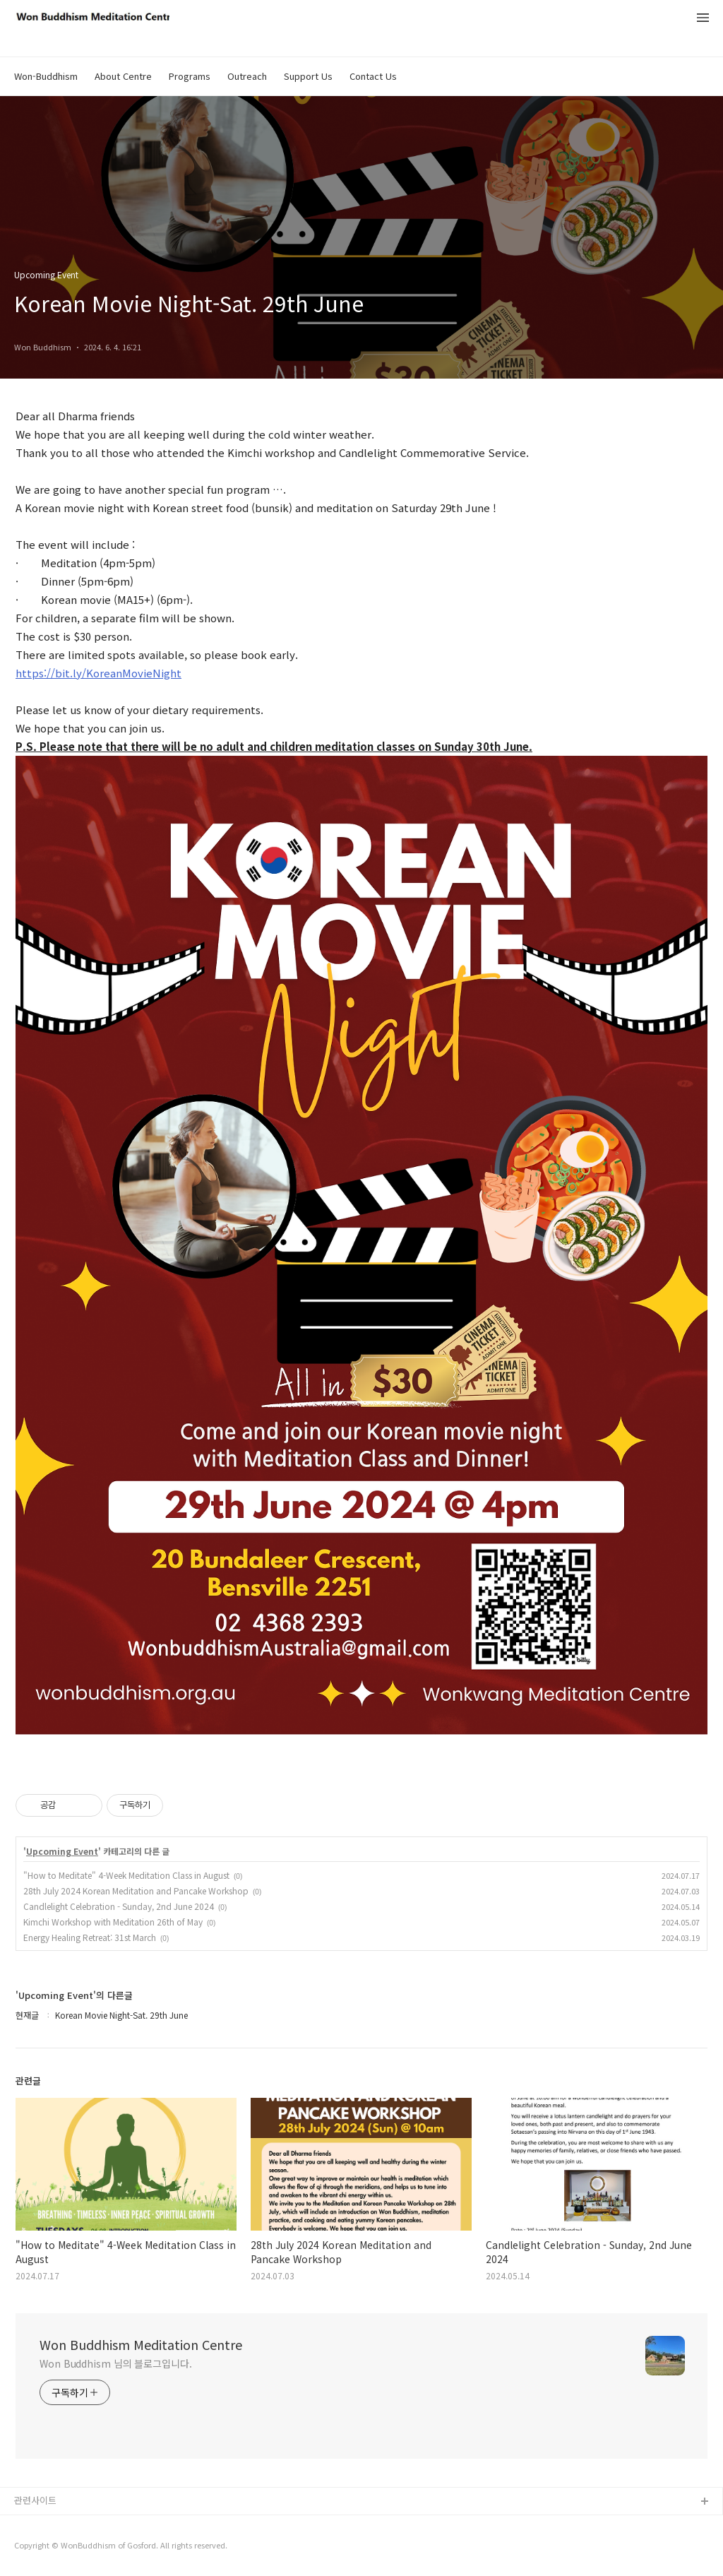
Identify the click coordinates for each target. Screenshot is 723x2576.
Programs (189, 76)
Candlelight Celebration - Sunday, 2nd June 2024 (118, 1906)
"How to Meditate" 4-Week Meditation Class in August (126, 1875)
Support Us (308, 76)
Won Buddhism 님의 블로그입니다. (116, 2363)
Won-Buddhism (46, 76)
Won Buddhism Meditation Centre (141, 2344)
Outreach (247, 76)
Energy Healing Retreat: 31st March (89, 1937)
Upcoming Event (62, 1851)
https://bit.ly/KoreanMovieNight (98, 672)
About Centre (123, 76)
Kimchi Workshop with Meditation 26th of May (113, 1922)
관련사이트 (35, 2500)
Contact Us (373, 76)
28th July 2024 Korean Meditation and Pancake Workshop (136, 1890)
